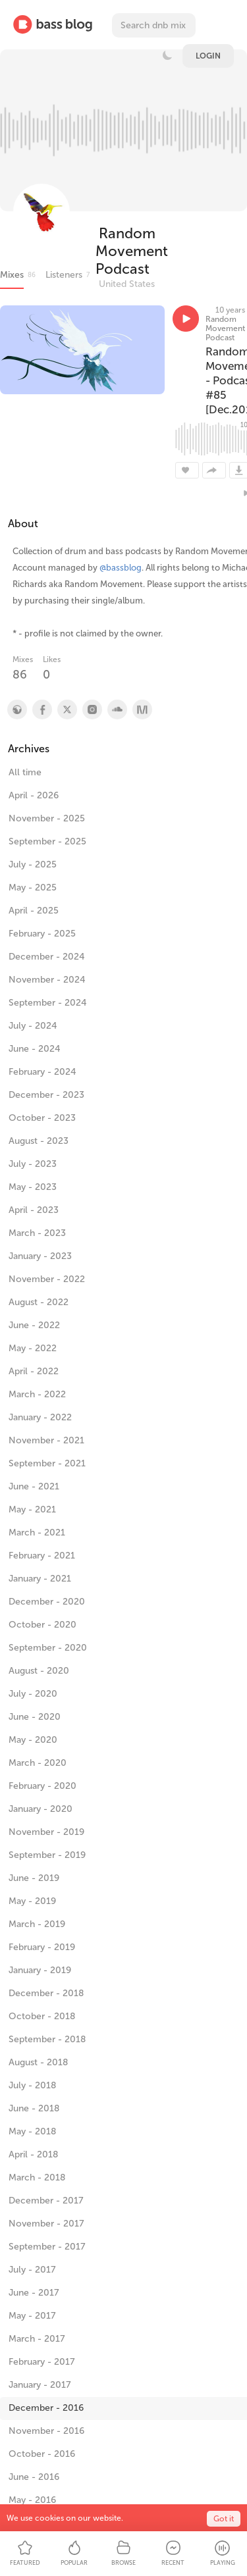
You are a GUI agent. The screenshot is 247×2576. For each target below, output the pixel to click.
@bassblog (120, 568)
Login (208, 56)
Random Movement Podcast (132, 251)
